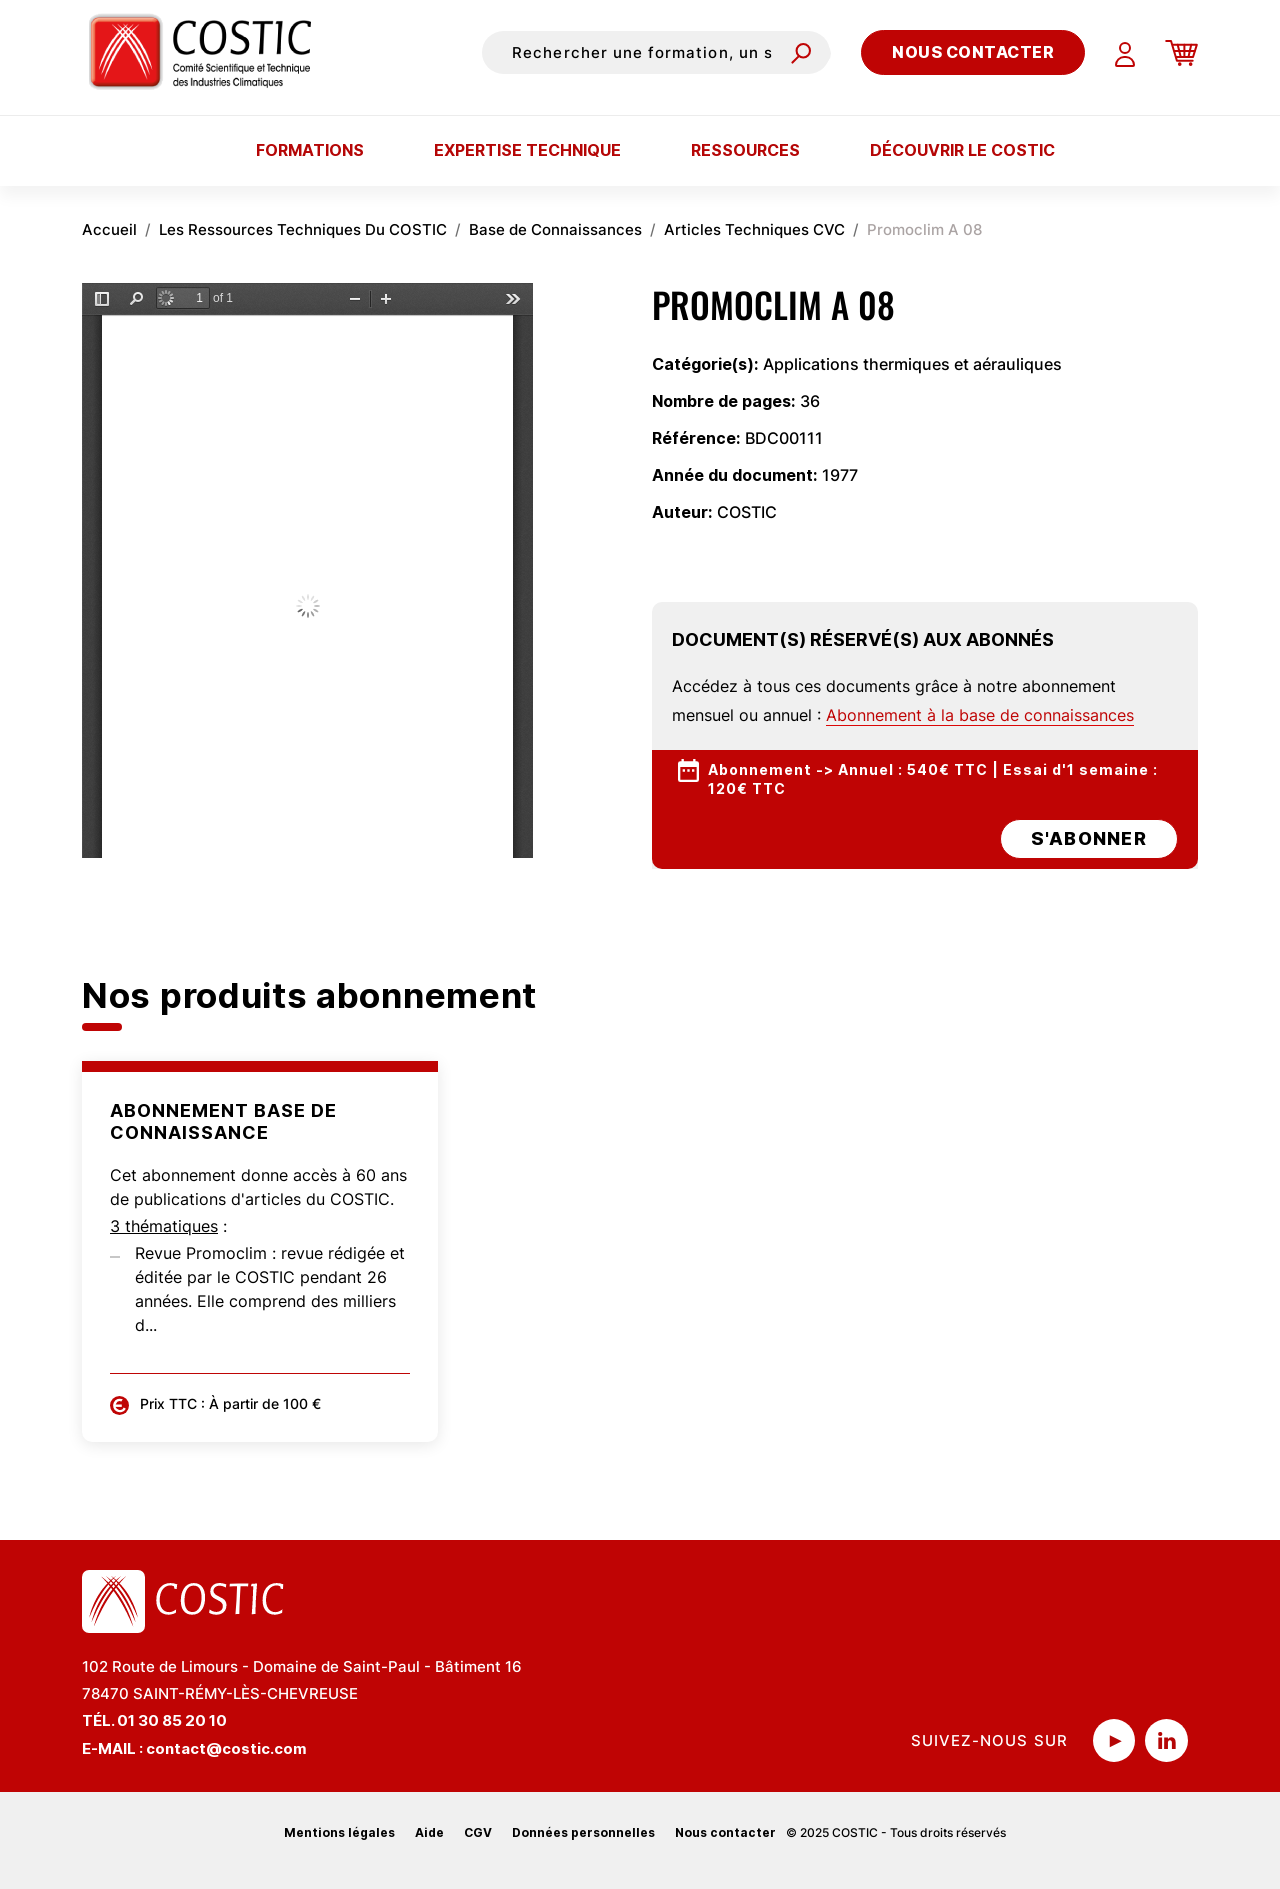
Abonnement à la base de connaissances (980, 715)
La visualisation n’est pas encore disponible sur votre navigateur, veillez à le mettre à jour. (307, 570)
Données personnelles (583, 1832)
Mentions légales (339, 1832)
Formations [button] (310, 150)
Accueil (109, 229)
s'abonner (1089, 838)
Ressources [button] (745, 150)
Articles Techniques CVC (754, 229)
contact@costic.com (226, 1748)
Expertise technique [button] (527, 150)
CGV (478, 1832)
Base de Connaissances (555, 229)
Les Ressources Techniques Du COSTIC (303, 229)
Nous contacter (973, 52)
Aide (429, 1832)
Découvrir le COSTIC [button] (962, 150)
